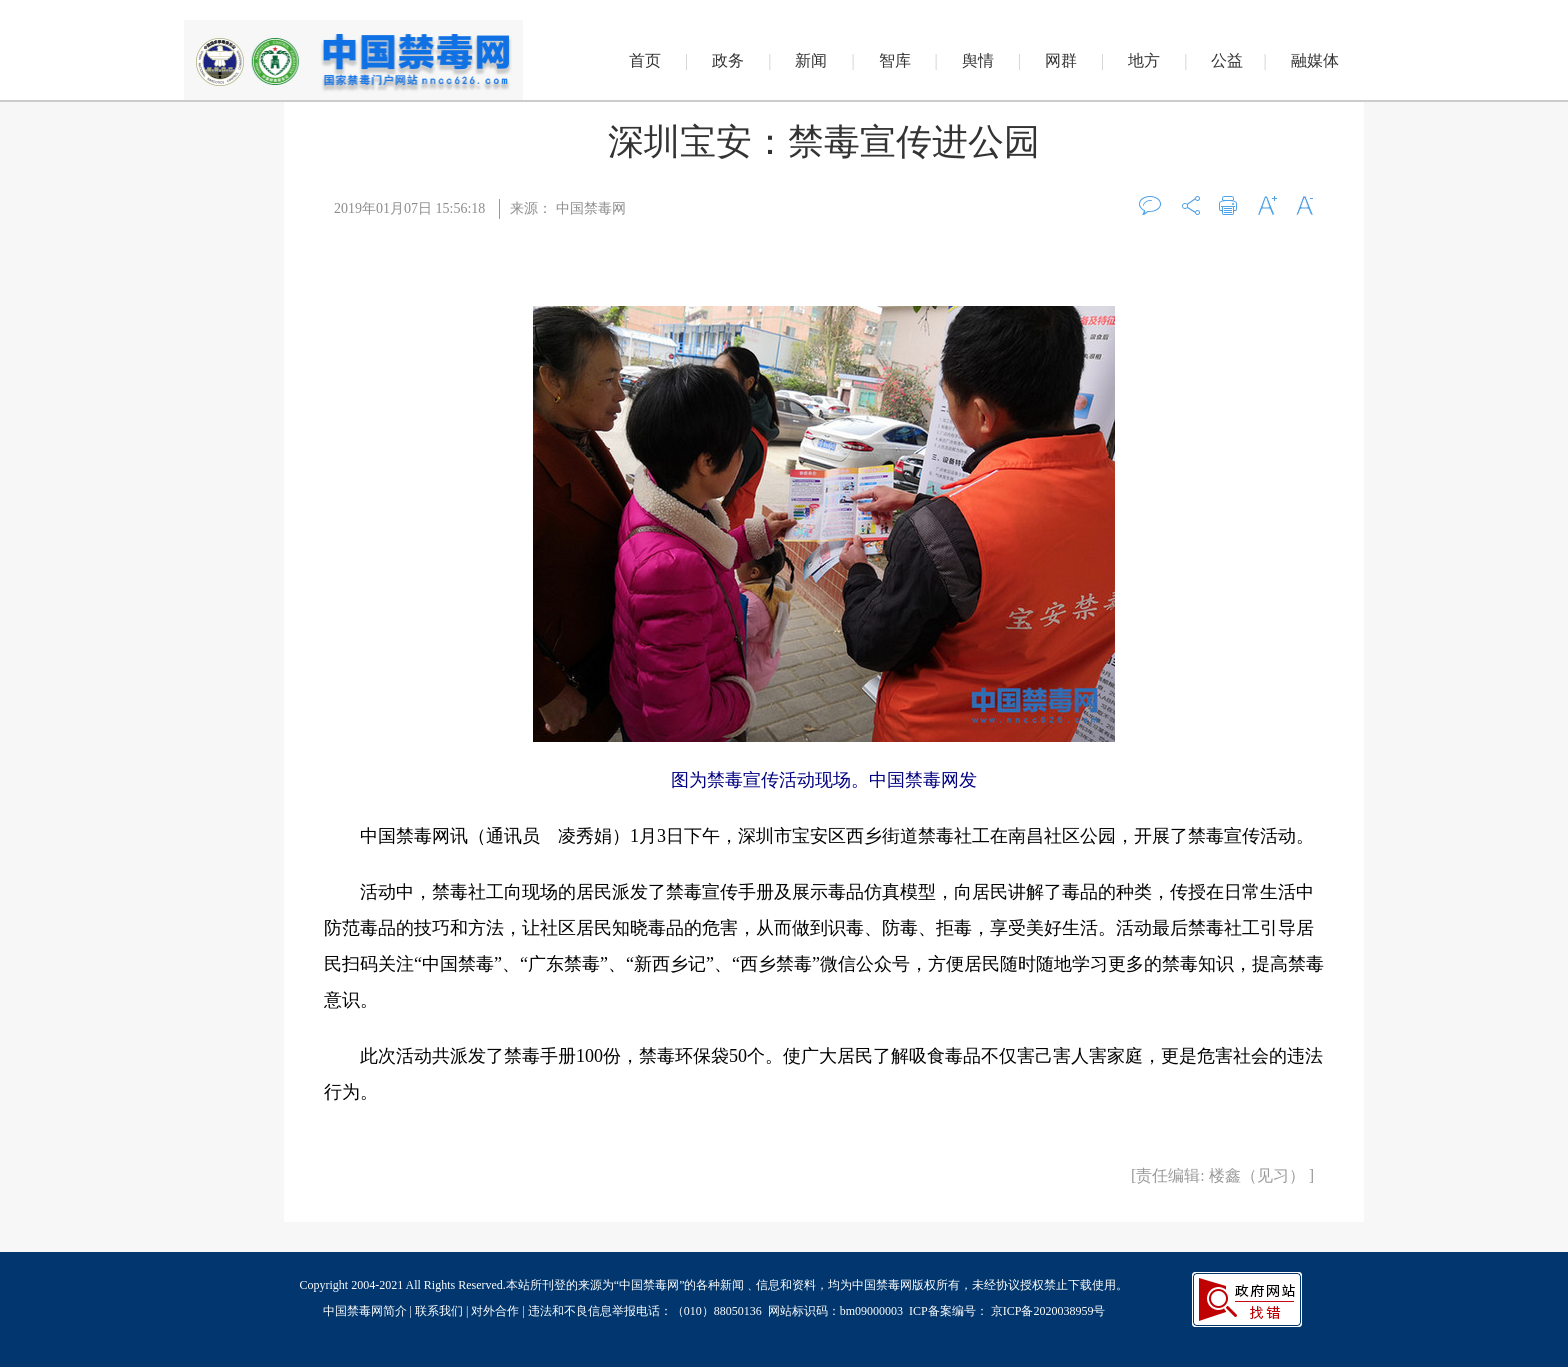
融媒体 (1315, 60)
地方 (1144, 60)
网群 (1061, 60)
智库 (895, 60)
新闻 (811, 60)
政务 (728, 60)
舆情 (978, 60)
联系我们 (439, 1311)
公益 (1227, 60)
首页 (645, 60)
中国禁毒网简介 (366, 1311)
